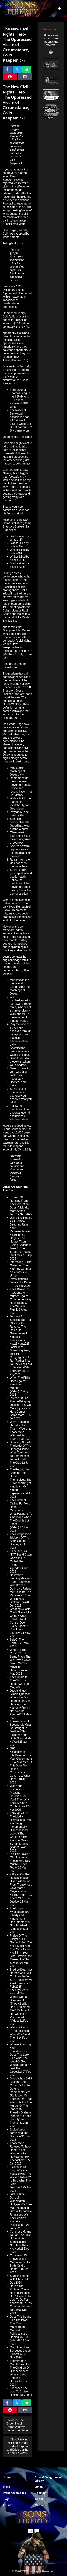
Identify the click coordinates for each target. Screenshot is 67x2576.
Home (7, 2477)
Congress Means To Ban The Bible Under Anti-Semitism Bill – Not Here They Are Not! (20, 2240)
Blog (6, 2499)
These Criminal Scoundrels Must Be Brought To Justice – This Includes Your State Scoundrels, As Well (21, 1731)
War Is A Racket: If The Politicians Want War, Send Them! (20, 2032)
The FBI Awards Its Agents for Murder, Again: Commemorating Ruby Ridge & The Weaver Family (20, 1299)
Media (39, 2505)
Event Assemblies (14, 2493)
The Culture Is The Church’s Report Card (18, 1680)
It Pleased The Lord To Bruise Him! (19, 2391)
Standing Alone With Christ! (19, 2277)
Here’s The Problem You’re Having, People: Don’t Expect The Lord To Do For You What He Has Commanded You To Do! (21, 2298)
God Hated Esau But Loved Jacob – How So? (20, 2351)
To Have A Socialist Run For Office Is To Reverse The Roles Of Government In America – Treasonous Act (20, 1330)
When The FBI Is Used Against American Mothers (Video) (20, 1384)
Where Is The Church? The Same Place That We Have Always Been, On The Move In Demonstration (20, 1660)
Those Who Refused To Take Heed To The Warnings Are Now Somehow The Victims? (20, 2151)
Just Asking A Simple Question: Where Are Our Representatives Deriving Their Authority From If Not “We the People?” (20, 1702)
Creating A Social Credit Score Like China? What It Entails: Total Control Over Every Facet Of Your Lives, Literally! (20, 1620)
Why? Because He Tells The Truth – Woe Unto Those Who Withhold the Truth (20, 1430)
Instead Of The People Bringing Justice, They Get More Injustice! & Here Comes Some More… (21, 1406)
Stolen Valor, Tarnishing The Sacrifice (19, 2133)
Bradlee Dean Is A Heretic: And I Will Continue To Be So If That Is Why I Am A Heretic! (21, 1976)
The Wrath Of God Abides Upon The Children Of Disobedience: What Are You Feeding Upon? (21, 2371)
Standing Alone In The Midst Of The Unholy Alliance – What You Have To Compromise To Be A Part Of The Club (21, 1452)
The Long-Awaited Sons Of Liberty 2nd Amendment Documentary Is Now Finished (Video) (20, 1918)
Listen (39, 2486)
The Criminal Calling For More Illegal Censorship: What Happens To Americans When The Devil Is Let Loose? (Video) (21, 1513)
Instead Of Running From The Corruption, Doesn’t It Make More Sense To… (19, 1206)
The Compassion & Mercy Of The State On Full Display (20, 1539)
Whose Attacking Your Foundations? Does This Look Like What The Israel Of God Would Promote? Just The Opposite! (20, 2058)
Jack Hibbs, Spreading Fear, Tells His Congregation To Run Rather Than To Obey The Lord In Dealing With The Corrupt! (21, 1359)
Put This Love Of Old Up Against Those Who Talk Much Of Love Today (20, 1860)
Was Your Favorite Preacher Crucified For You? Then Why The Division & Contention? (19, 1796)
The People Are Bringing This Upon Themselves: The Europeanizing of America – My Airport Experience (20, 1481)
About (39, 2499)
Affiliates (8, 2505)
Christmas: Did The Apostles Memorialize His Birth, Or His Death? (20, 2262)
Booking (40, 2493)
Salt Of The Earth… (17, 1641)
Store (6, 2486)
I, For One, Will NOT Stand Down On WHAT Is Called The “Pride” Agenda (21, 1559)
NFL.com (17, 243)
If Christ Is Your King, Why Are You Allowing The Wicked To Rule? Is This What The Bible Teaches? (20, 2177)
